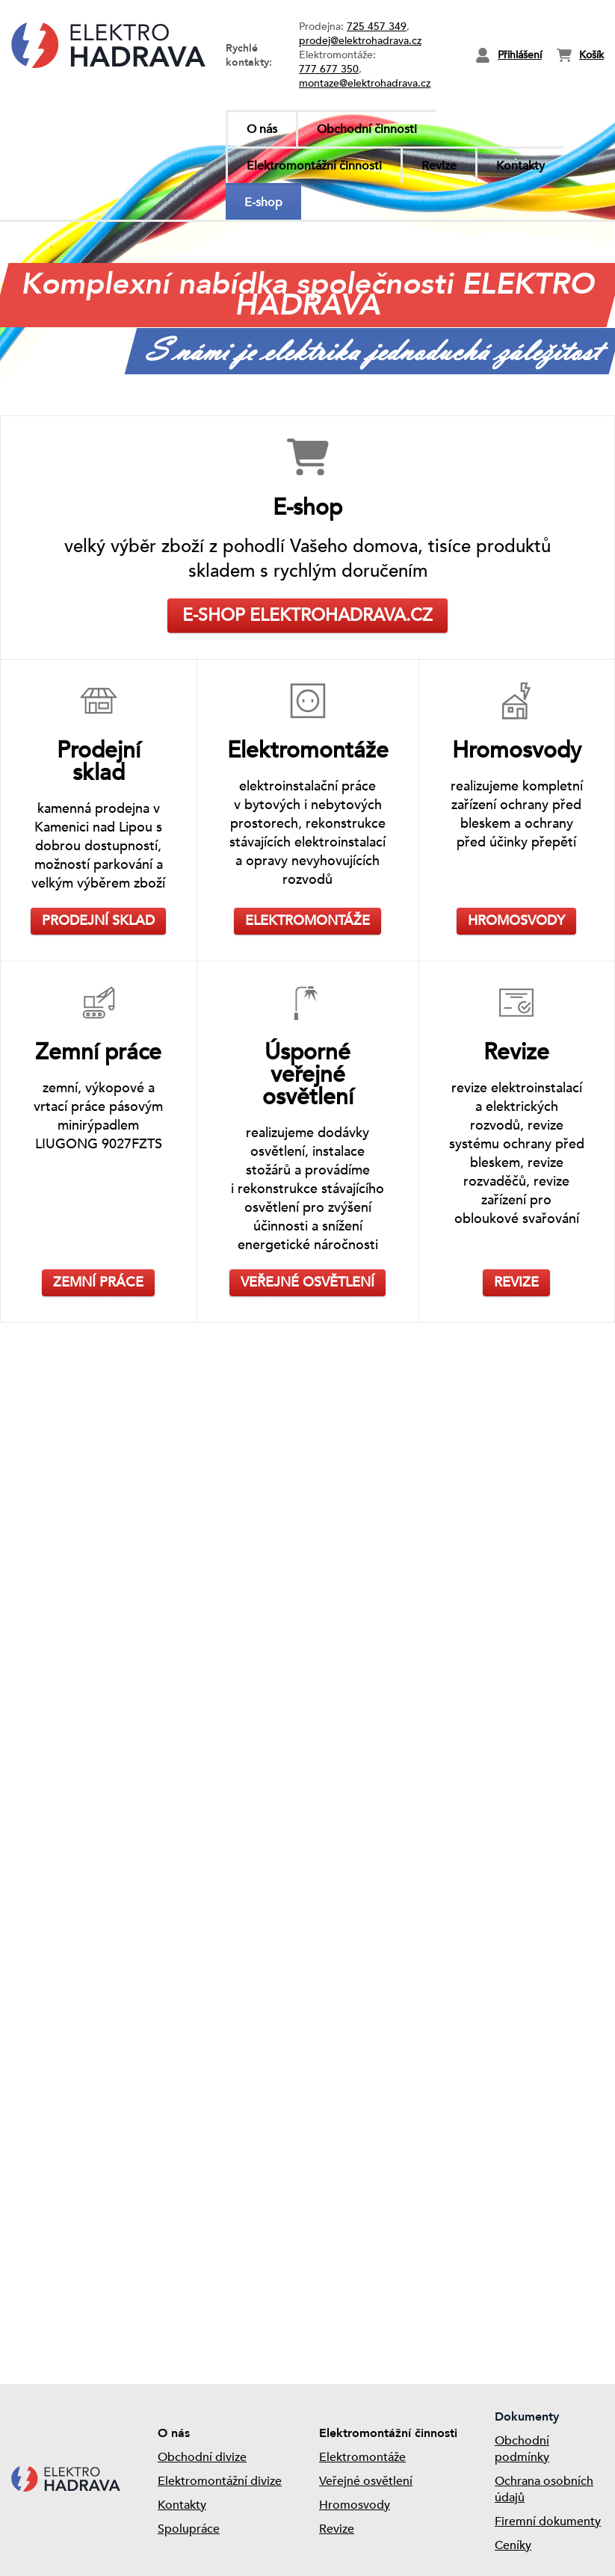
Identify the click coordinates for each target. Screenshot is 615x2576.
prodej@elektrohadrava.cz (360, 41)
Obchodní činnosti (367, 129)
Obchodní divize (202, 2457)
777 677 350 (329, 69)
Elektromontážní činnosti (314, 166)
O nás (262, 129)
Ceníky (513, 2545)
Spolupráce (189, 2529)
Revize (439, 166)
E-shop (263, 202)
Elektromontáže (362, 2457)
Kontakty (520, 166)
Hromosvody (354, 2505)
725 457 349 (377, 26)
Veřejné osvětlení (365, 2481)
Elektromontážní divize (220, 2481)
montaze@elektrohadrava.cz (364, 83)
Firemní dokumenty (548, 2521)
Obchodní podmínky (522, 2449)
